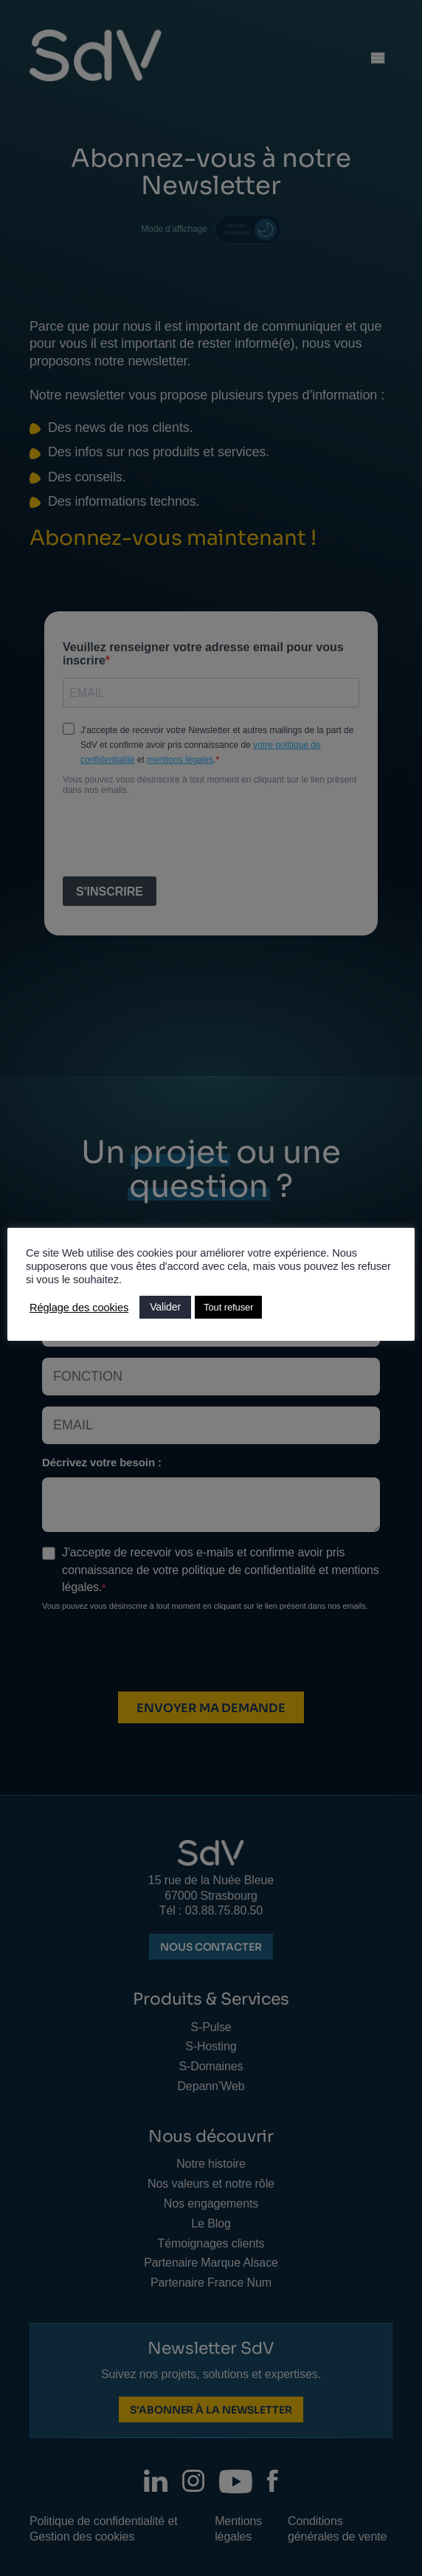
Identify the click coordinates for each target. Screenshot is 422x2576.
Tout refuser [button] (228, 1307)
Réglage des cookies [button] (79, 1307)
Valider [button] (165, 1307)
